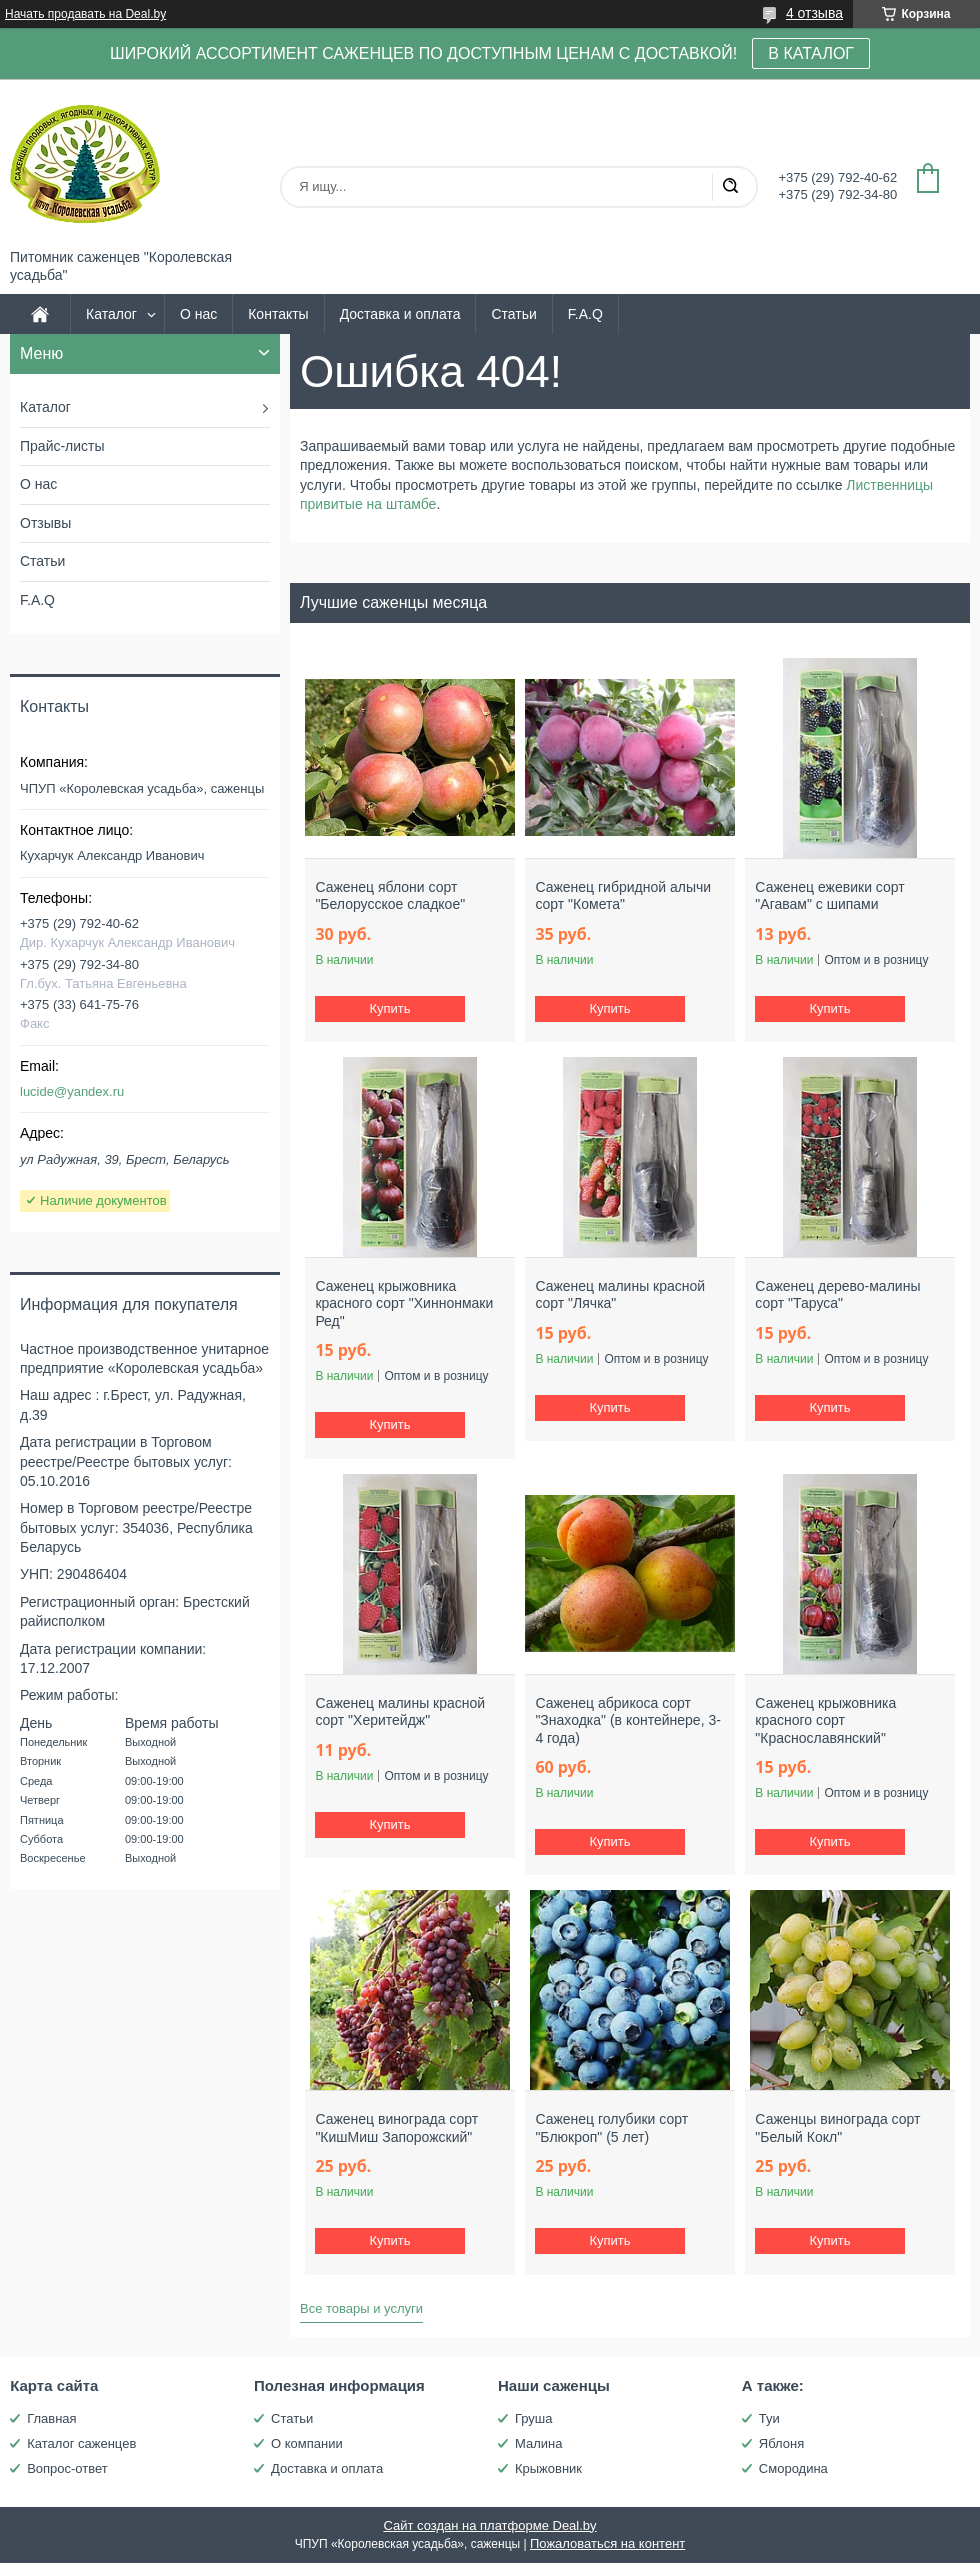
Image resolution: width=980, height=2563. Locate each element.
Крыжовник (548, 2468)
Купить (390, 1008)
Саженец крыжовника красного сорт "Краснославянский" (825, 1720)
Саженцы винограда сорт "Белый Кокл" (837, 2128)
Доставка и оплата (400, 314)
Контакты (278, 314)
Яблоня (781, 2443)
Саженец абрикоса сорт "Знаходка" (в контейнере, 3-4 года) (627, 1720)
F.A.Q (585, 314)
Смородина (793, 2468)
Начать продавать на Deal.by (85, 14)
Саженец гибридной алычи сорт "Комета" (623, 896)
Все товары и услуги (361, 2308)
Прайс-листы (62, 446)
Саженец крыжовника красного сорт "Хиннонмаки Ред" (404, 1303)
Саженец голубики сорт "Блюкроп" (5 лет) (611, 2128)
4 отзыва (814, 13)
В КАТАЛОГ (811, 53)
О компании (307, 2443)
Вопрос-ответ (67, 2468)
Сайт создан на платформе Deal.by (489, 2525)
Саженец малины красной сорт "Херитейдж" (400, 1712)
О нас (198, 314)
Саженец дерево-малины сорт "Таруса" (837, 1295)
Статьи (513, 314)
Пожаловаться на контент (607, 2543)
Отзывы (45, 523)
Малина (538, 2443)
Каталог (111, 314)
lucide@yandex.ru (72, 1091)
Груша (534, 2418)
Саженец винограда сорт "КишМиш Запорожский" (396, 2128)
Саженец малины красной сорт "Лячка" (620, 1295)
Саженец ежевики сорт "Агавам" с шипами (829, 896)
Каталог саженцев (81, 2443)
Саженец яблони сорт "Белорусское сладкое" (390, 896)
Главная (51, 2418)
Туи (769, 2418)
